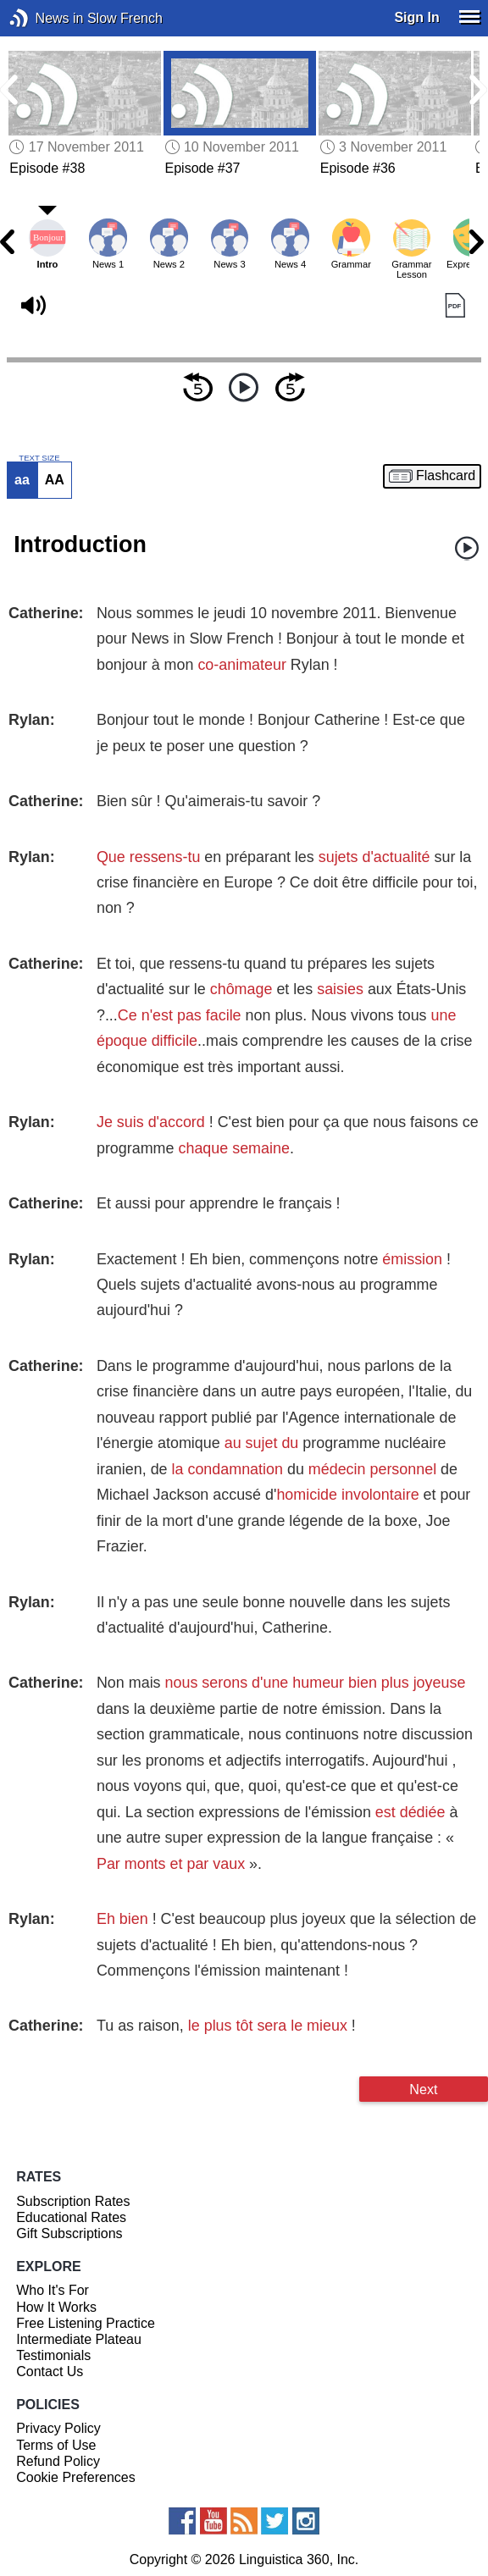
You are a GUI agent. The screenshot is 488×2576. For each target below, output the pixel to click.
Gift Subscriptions (69, 2233)
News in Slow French (44, 18)
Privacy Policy (58, 2428)
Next (423, 2089)
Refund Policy (58, 2461)
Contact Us (49, 2371)
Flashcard (445, 476)
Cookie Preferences (76, 2477)
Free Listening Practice (85, 2323)
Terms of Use (56, 2445)
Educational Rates (71, 2217)
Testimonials (53, 2355)
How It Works (56, 2307)
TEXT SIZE (39, 458)
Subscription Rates (73, 2201)
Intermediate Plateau (78, 2339)
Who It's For (52, 2290)
